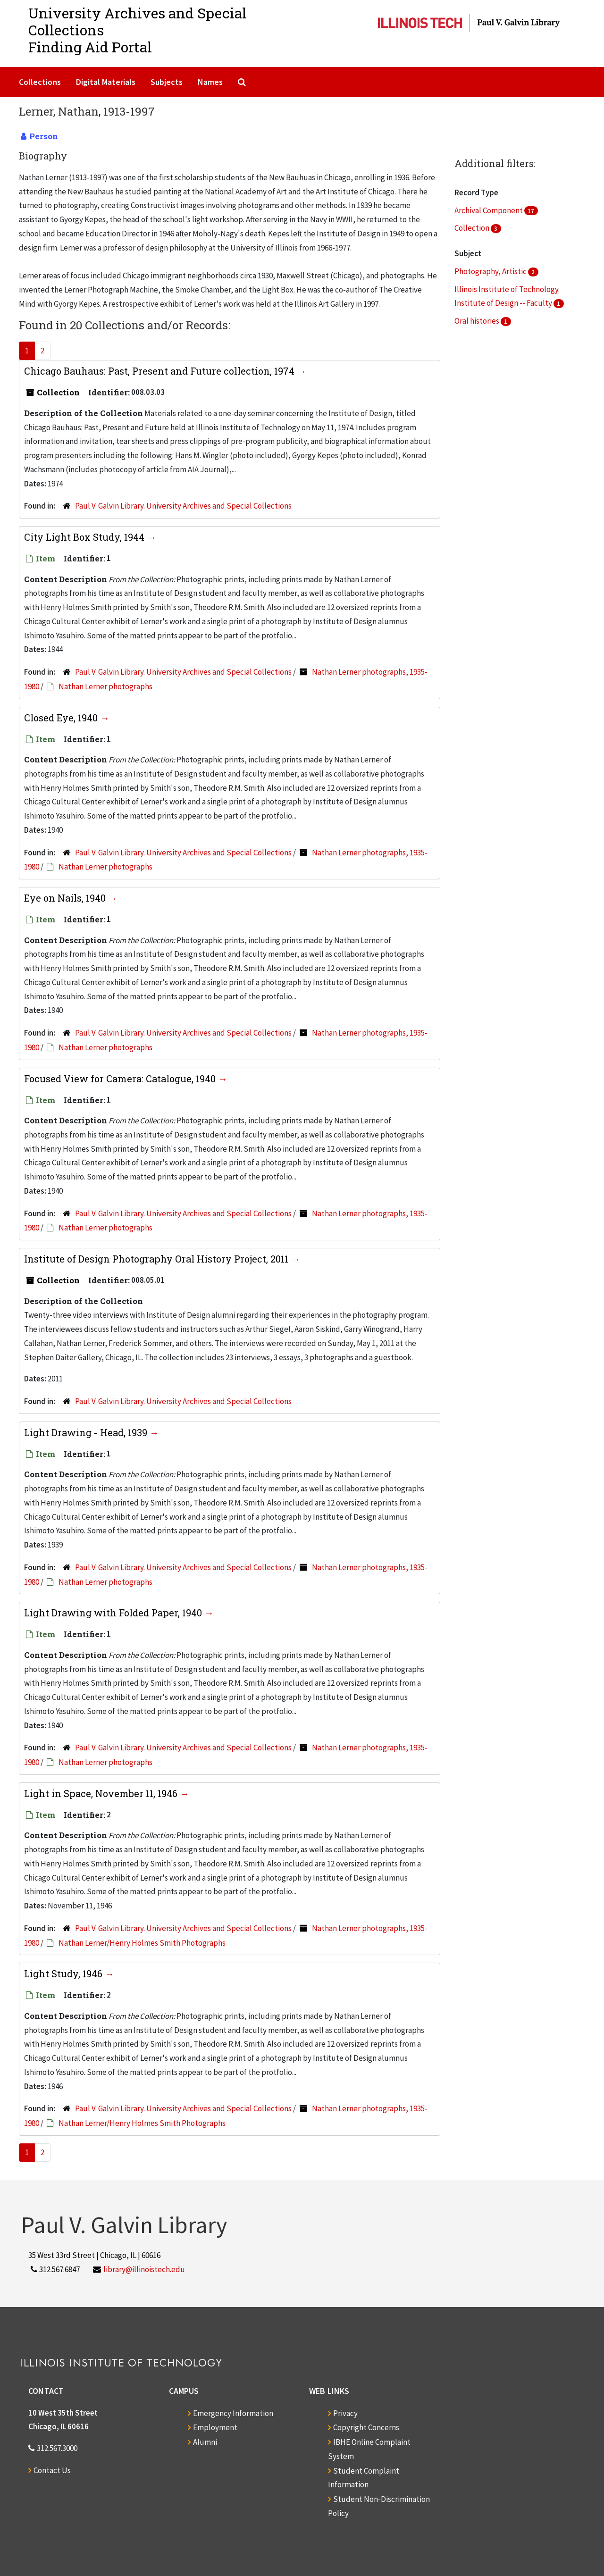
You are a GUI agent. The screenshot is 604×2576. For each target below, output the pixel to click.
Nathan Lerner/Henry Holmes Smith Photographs (142, 1943)
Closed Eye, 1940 (62, 717)
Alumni (205, 2442)
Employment (215, 2427)
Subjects (167, 81)
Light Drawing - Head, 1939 (87, 1432)
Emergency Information (233, 2413)
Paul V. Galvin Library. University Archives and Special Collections (183, 506)
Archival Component (489, 210)
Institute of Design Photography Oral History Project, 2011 (157, 1259)
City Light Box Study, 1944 (85, 537)
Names (210, 81)
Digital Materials (105, 81)
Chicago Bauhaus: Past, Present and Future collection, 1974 (160, 371)
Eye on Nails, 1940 (66, 898)
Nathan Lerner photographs (105, 686)
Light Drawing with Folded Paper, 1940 (114, 1612)
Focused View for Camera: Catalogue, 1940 (121, 1078)
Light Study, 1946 (64, 1973)
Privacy (345, 2413)
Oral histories (477, 321)
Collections (40, 81)
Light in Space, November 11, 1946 (102, 1793)
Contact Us (52, 2470)
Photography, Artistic (491, 271)
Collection (472, 228)
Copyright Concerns (366, 2427)
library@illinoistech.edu (144, 2269)
